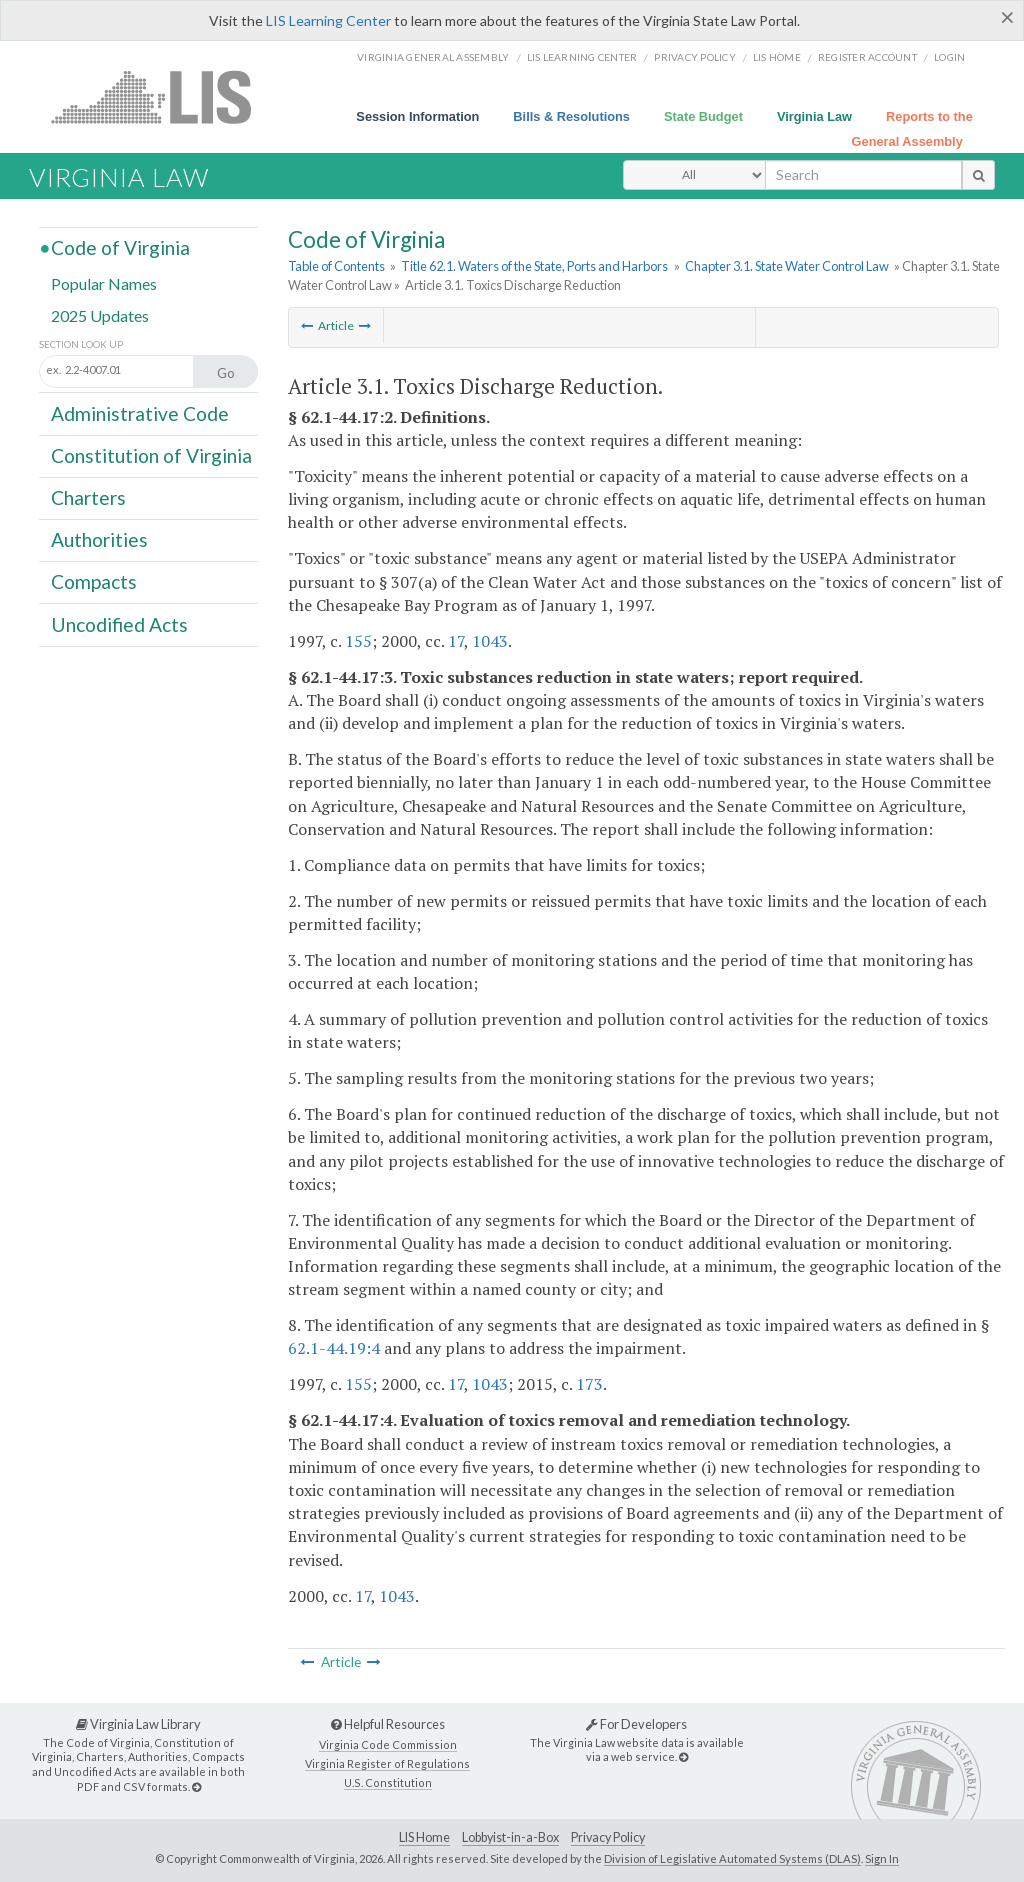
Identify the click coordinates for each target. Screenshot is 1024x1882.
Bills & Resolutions (571, 116)
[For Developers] (683, 1756)
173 (589, 1384)
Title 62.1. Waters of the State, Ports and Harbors (534, 266)
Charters (88, 497)
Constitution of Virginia (151, 455)
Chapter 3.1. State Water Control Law (787, 266)
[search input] (863, 175)
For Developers (636, 1724)
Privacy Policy (695, 57)
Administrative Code (140, 412)
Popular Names (104, 283)
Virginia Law (814, 116)
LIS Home (424, 1837)
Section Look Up (81, 344)
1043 (490, 641)
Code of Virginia (120, 247)
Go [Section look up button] (226, 373)
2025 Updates (100, 314)
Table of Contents (336, 266)
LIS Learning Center (328, 20)
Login (949, 57)
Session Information (417, 116)
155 (358, 641)
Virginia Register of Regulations (387, 1763)
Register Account (867, 57)
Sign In (882, 1858)
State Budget (703, 116)
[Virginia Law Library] (196, 1786)
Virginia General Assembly (433, 57)
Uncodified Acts (119, 623)
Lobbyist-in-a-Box (510, 1837)
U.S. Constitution (388, 1782)
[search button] (978, 175)
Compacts (94, 581)
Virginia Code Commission (388, 1744)
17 (456, 641)
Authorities (99, 539)
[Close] (1007, 17)
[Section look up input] (137, 370)
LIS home (777, 57)
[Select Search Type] (694, 175)
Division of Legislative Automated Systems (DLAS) (732, 1858)
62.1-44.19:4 (334, 1348)
